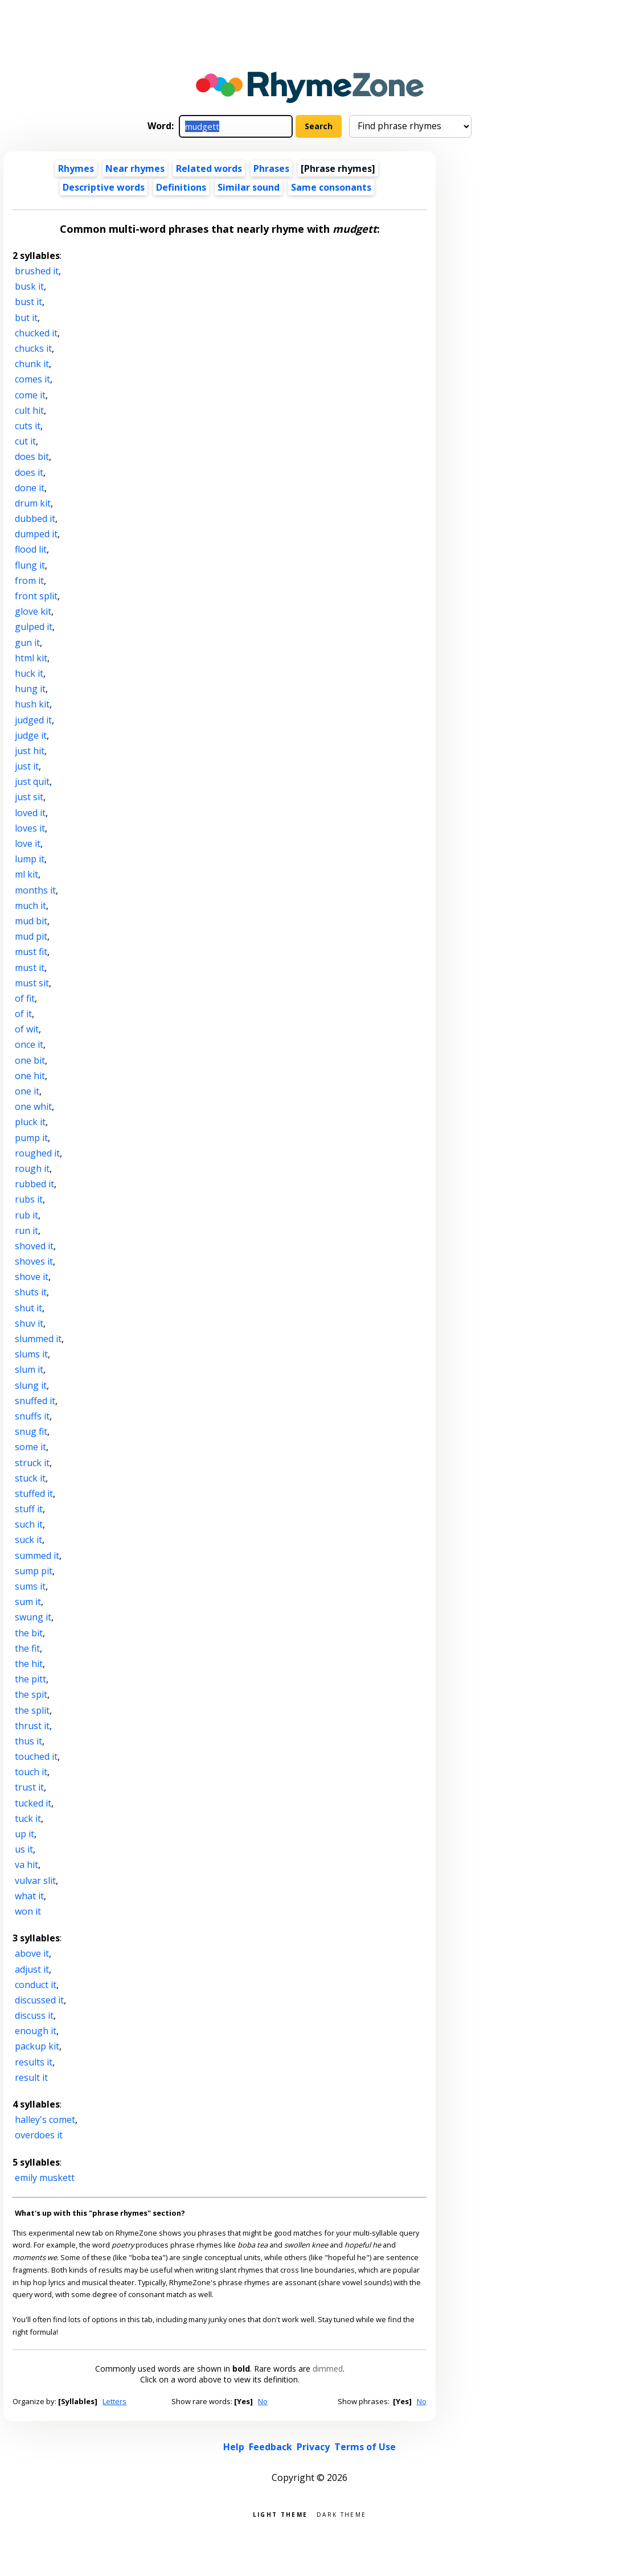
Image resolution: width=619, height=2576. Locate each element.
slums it (31, 1354)
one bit (30, 1060)
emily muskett (45, 2177)
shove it (31, 1276)
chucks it (33, 348)
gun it (27, 642)
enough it (35, 2030)
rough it (32, 1168)
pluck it (30, 1122)
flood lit (31, 549)
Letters (114, 2401)
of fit (25, 998)
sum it (28, 1601)
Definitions (181, 187)
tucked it (33, 1803)
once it (29, 1044)
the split (32, 1710)
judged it (33, 720)
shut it (28, 1308)
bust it (28, 301)
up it (24, 1834)
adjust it (32, 1969)
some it (30, 1447)
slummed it (38, 1338)
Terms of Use (365, 2447)
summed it (37, 1555)
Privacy (313, 2447)
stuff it (29, 1509)
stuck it (30, 1478)
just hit (29, 750)
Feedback (270, 2447)
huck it (29, 673)
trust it (29, 1787)
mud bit (31, 921)
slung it (31, 1385)
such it (29, 1524)
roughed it (37, 1153)
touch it (31, 1772)
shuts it (31, 1292)
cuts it (27, 425)
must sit (32, 983)
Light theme (280, 2513)
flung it (30, 565)
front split (36, 596)
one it (27, 1091)
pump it (31, 1137)
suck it (28, 1539)
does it (29, 472)
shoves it (34, 1261)
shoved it (34, 1246)
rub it (26, 1215)
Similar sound (249, 187)
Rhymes (76, 168)
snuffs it (32, 1416)
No (263, 2401)
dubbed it (35, 518)
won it (28, 1911)
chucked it (36, 333)
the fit (27, 1648)
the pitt (30, 1679)
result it (31, 2077)
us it (24, 1849)
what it (29, 1896)
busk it (29, 286)
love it (27, 843)
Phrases (271, 168)
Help (233, 2447)
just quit (32, 781)
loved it (30, 812)
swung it (33, 1617)
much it (30, 905)
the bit (29, 1633)
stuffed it (34, 1493)
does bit (32, 456)
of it (23, 1013)
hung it (30, 688)
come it (30, 395)
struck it (32, 1462)
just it (27, 766)
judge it (31, 735)
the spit (31, 1694)
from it (29, 580)
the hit (29, 1663)
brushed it (37, 271)
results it (33, 2062)
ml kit (26, 874)
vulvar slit (35, 1880)
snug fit (31, 1431)
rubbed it (34, 1184)
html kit (31, 658)
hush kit (32, 704)
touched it (36, 1756)
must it (29, 967)
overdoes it (39, 2135)
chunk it (32, 363)
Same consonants (331, 187)
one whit (33, 1106)
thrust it (32, 1725)
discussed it (39, 2000)
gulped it (33, 626)
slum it (29, 1369)
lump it (29, 859)
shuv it (29, 1323)
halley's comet (45, 2119)
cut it (25, 441)
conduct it (35, 1984)
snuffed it (35, 1400)
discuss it (34, 2015)
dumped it (36, 534)
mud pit (31, 936)
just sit (29, 797)
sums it (30, 1586)
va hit (26, 1864)
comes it (32, 379)
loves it (30, 828)
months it (35, 890)
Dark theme (341, 2513)
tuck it (28, 1818)
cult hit (29, 410)
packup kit (37, 2046)
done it (29, 488)
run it (26, 1230)
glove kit (33, 611)
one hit (30, 1075)
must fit (31, 951)
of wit (27, 1029)
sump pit (33, 1571)
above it (32, 1953)
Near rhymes (135, 168)
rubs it (29, 1199)
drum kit (33, 503)
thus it (28, 1741)
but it (26, 317)
